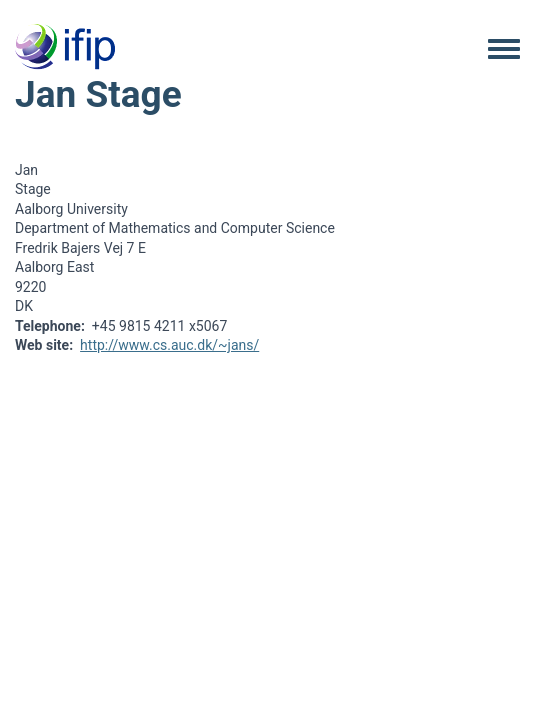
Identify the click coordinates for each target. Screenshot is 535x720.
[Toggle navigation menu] (504, 50)
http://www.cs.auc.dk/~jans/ (169, 345)
